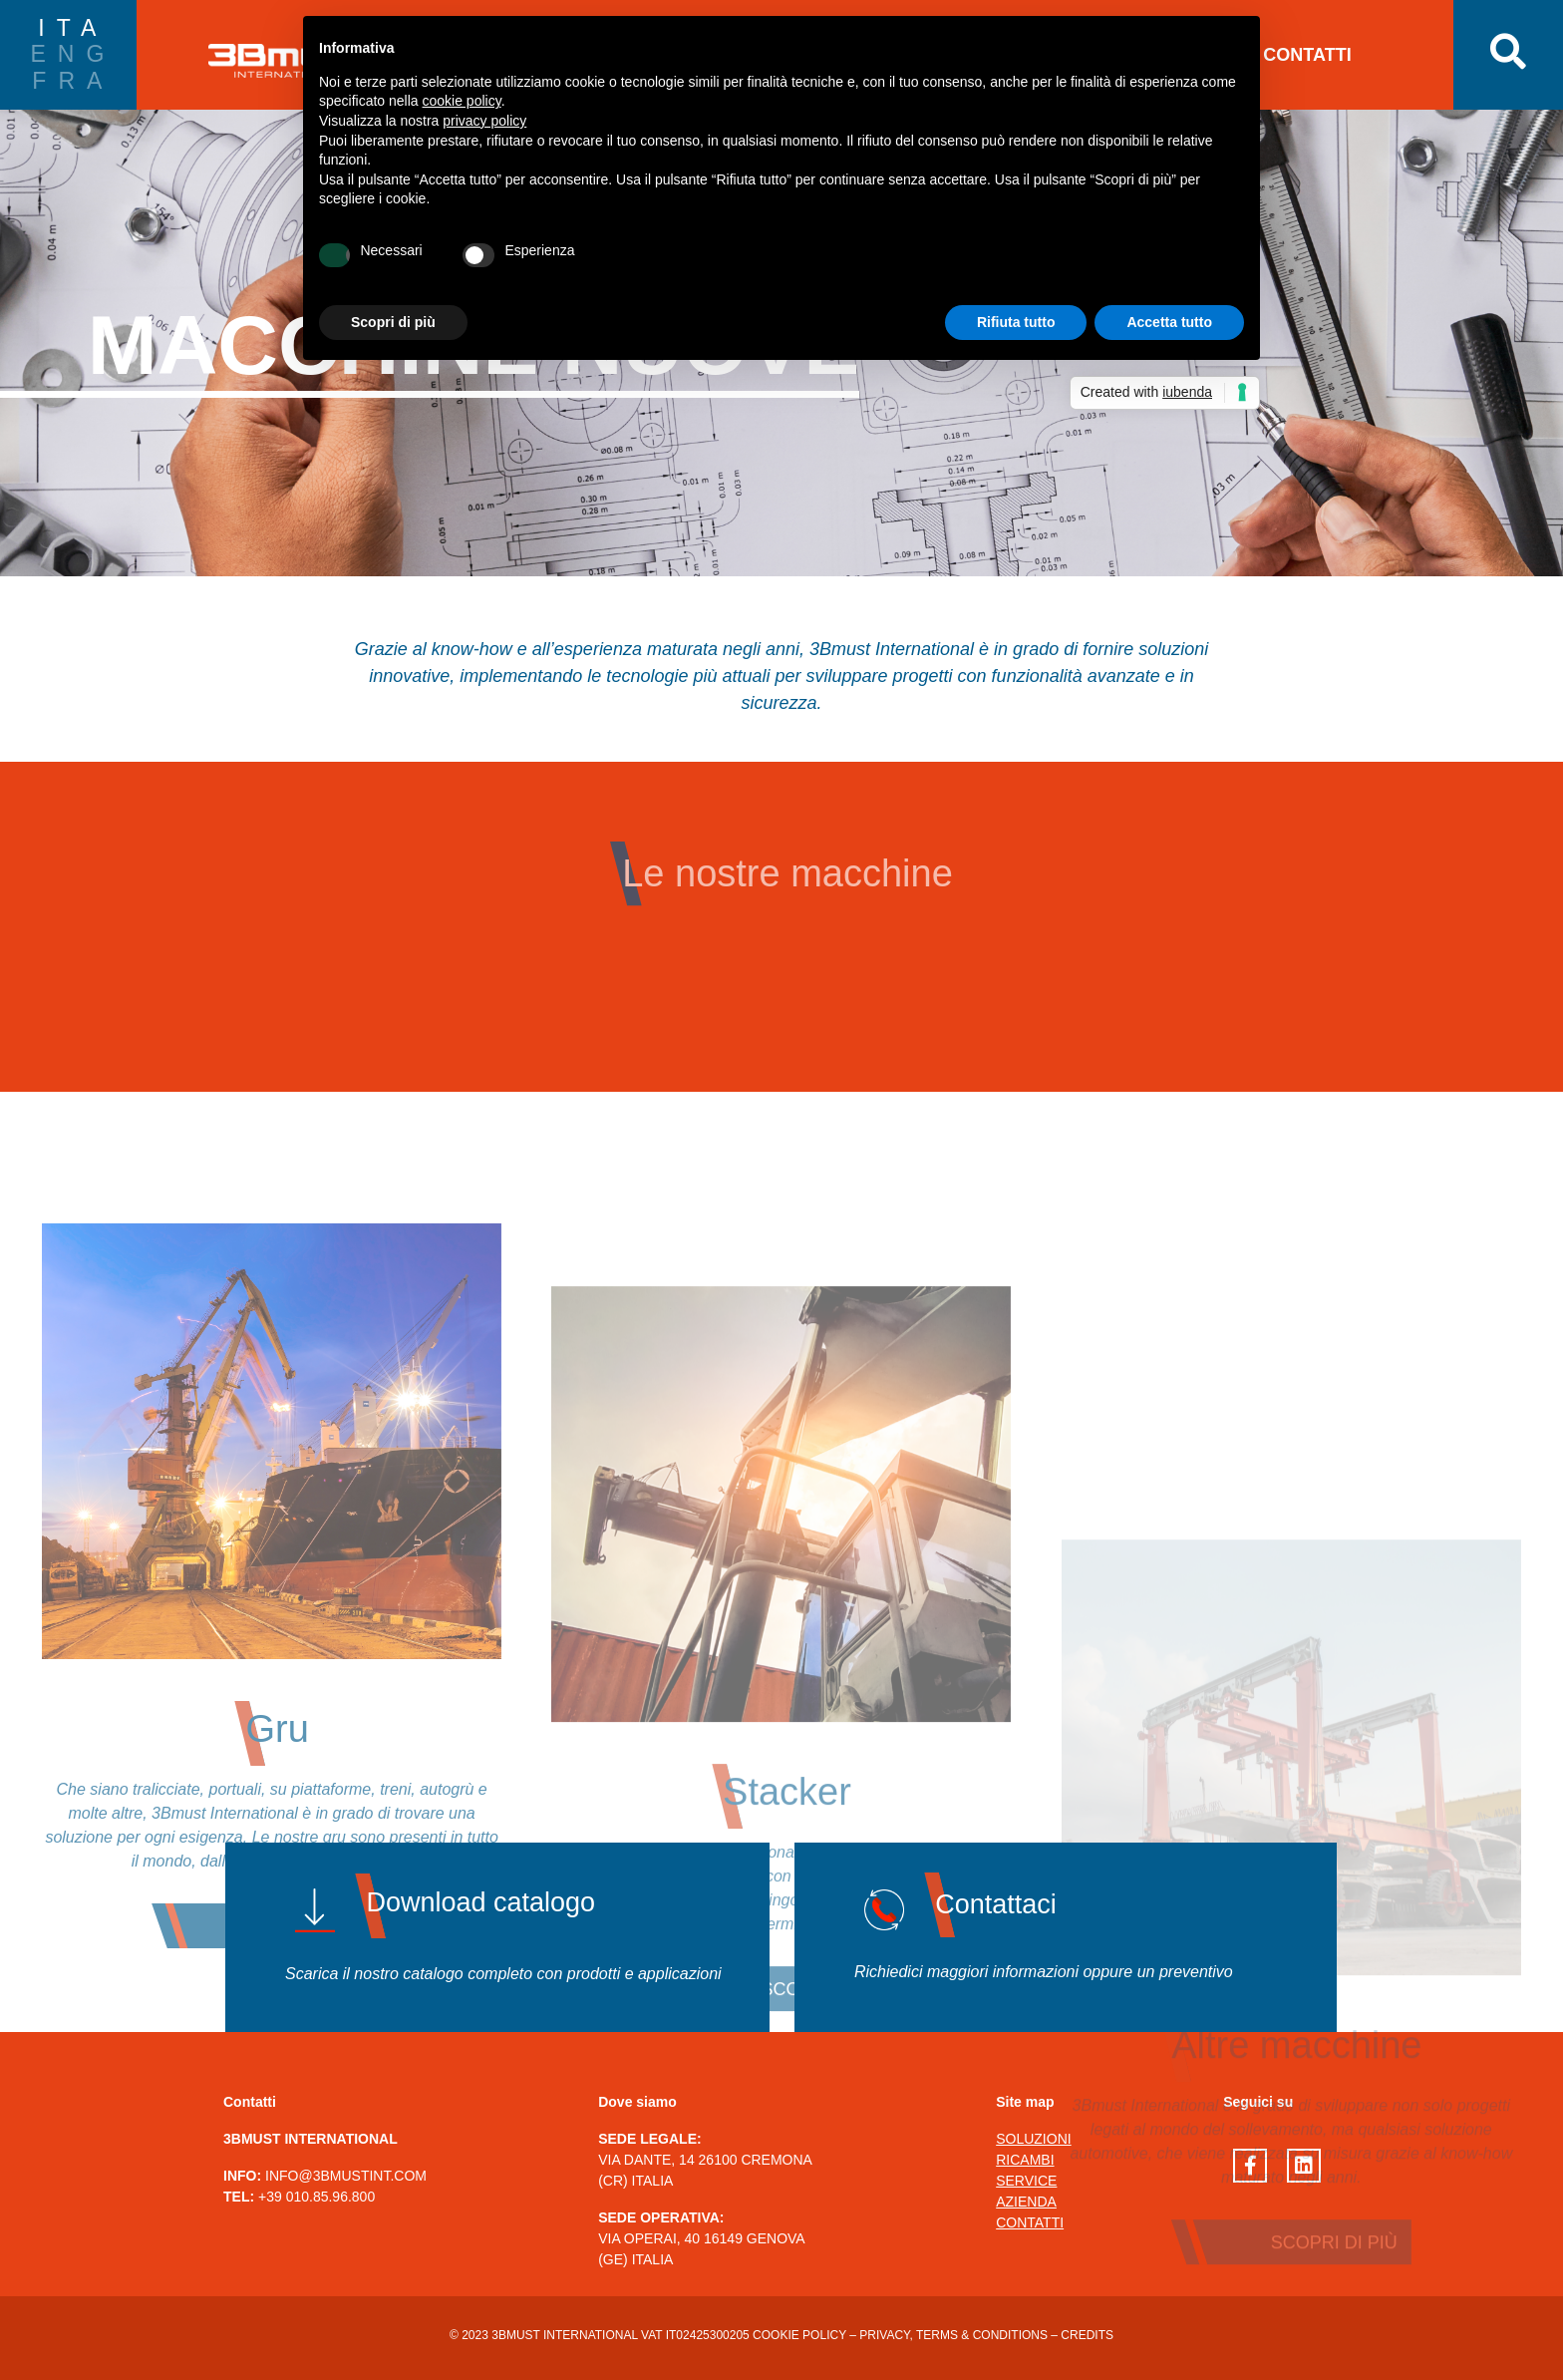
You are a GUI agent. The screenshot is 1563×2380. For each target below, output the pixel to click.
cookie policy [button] (462, 101)
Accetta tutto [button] (1169, 322)
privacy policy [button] (484, 121)
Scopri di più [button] (393, 322)
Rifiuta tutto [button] (1016, 322)
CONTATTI (1307, 55)
